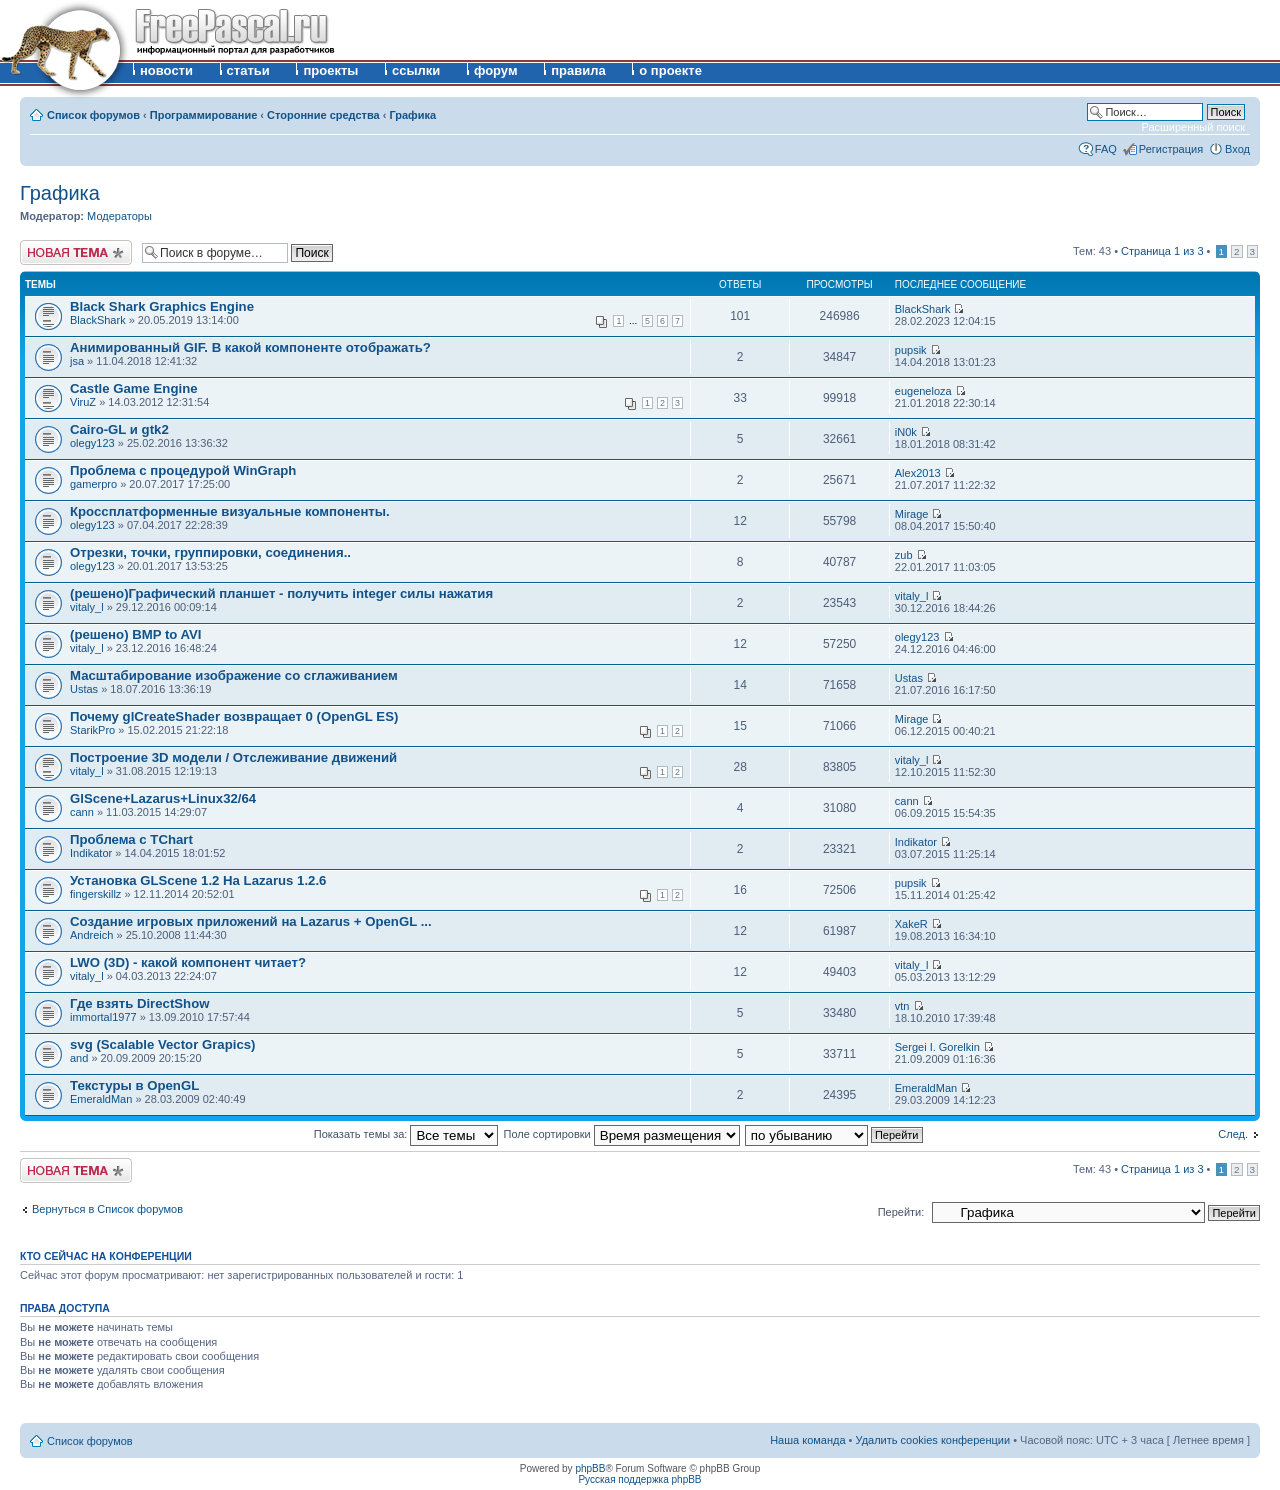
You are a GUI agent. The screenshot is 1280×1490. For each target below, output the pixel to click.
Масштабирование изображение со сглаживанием (234, 675)
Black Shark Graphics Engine (162, 306)
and (79, 1058)
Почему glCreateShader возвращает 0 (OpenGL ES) (234, 716)
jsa (77, 361)
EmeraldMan (101, 1099)
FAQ (1106, 149)
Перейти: (901, 1212)
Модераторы (119, 216)
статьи (248, 70)
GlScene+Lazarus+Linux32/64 (163, 798)
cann (82, 812)
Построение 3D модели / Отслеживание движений (233, 757)
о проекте (670, 70)
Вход (1237, 149)
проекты (330, 70)
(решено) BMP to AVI (136, 634)
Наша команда (807, 1440)
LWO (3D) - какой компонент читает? (188, 962)
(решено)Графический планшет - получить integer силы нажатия (281, 593)
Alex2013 (918, 473)
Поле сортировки (622, 1134)
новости (166, 70)
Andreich (91, 935)
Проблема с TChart (131, 839)
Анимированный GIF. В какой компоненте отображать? (250, 347)
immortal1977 (103, 1017)
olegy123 (92, 443)
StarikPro (92, 730)
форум (496, 70)
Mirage (912, 514)
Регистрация (1171, 149)
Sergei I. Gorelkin (937, 1047)
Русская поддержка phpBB (639, 1479)
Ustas (84, 689)
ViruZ (83, 402)
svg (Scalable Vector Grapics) (162, 1044)
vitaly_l (87, 607)
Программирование (204, 115)
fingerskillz (95, 894)
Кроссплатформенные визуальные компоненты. (230, 511)
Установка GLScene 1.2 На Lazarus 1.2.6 (198, 880)
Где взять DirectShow (139, 1003)
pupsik (911, 350)
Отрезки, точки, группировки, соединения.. (210, 552)
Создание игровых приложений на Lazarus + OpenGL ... (251, 921)
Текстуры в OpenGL (134, 1085)
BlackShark (98, 320)
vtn (902, 1006)
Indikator (91, 853)
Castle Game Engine (134, 388)
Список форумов (93, 115)
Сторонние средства (323, 115)
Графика (412, 115)
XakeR (911, 924)
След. (1233, 1134)
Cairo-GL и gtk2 (119, 429)
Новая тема (76, 252)
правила (578, 70)
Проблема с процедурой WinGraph (183, 470)
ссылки (416, 70)
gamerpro (93, 484)
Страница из (1162, 251)
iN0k (906, 432)
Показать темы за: (406, 1134)
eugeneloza (923, 391)
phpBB (590, 1468)
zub (904, 555)
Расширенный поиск (1193, 127)
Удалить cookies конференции (933, 1440)
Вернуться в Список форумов (107, 1209)
